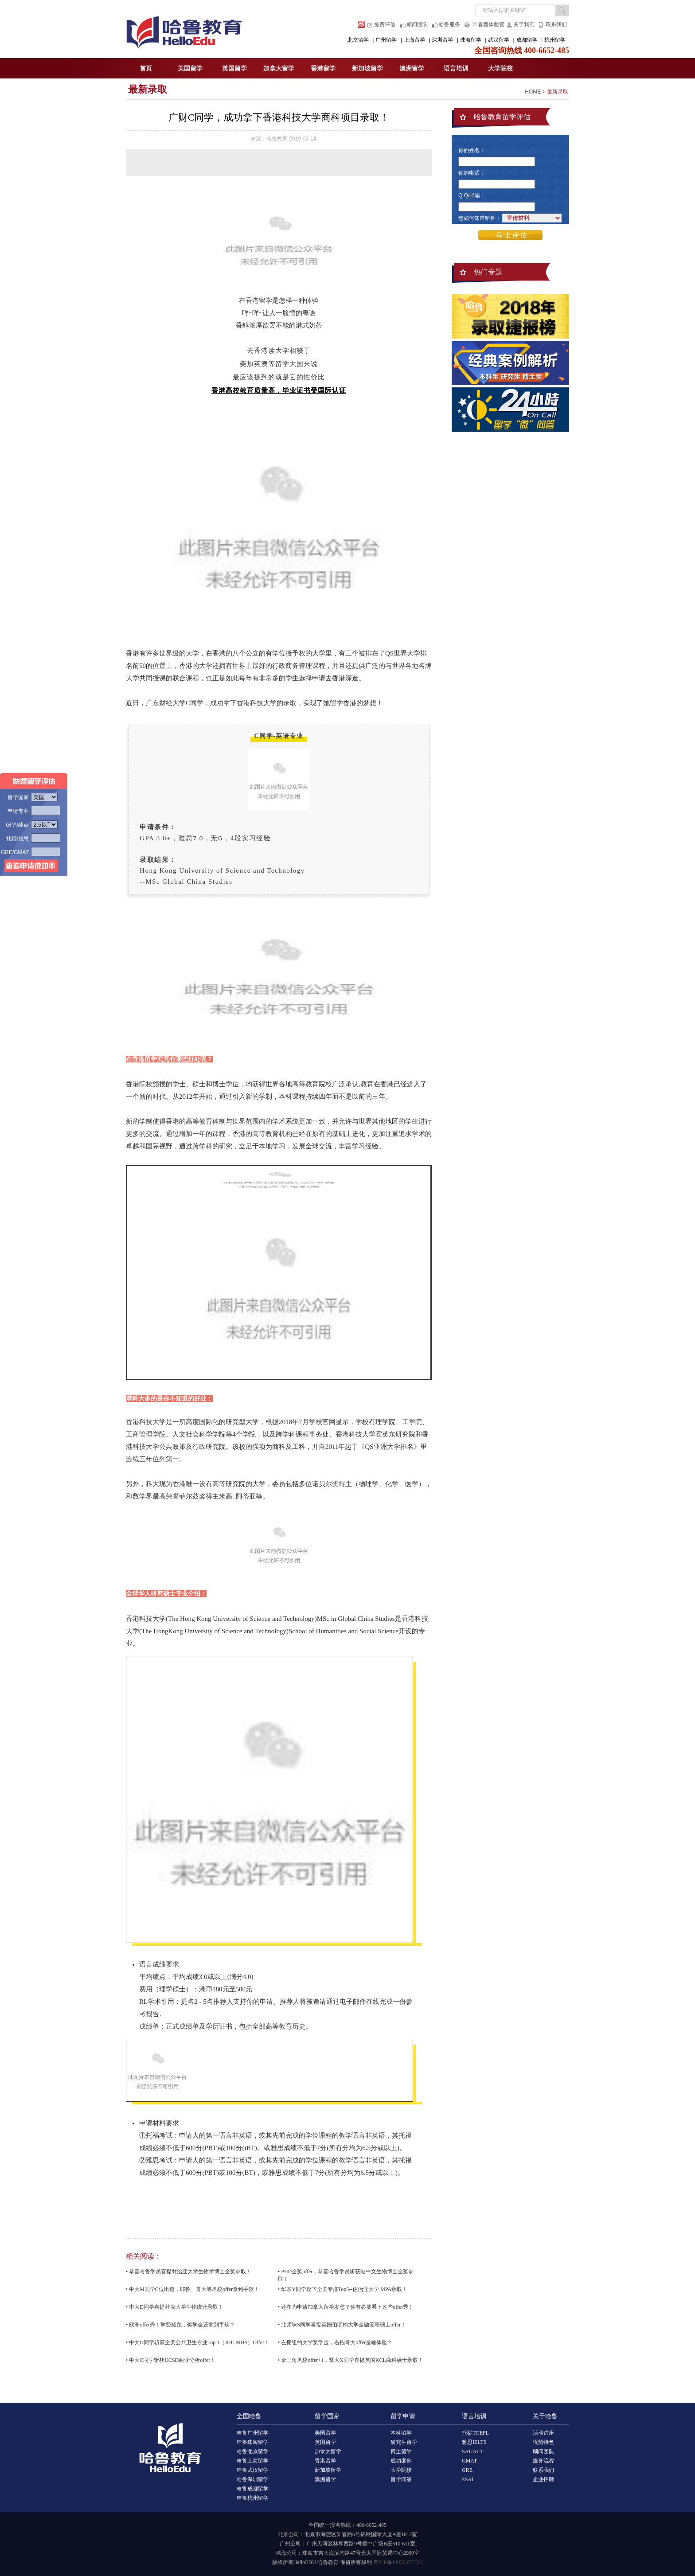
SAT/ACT (473, 2451)
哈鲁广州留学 (253, 2433)
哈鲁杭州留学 (253, 2498)
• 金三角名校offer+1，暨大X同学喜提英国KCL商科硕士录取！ (350, 2360)
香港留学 (323, 68)
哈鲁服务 (449, 24)
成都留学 (527, 40)
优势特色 (543, 2442)
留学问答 (401, 2479)
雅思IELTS (474, 2442)
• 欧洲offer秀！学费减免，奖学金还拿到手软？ (180, 2325)
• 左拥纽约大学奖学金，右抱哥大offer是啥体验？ (335, 2342)
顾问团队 (417, 24)
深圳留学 (442, 40)
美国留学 (190, 68)
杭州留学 (555, 40)
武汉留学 (498, 40)
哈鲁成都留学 (253, 2489)
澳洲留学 (411, 68)
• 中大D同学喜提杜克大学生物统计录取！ (174, 2307)
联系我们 (556, 24)
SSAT (468, 2479)
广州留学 (386, 40)
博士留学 (401, 2451)
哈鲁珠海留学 (253, 2442)
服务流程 (543, 2461)
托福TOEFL (475, 2433)
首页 (146, 68)
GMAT (469, 2461)
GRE (467, 2470)
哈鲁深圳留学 (253, 2479)
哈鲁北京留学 (253, 2451)
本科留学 (401, 2433)
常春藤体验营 (488, 24)
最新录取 (147, 89)
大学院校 (500, 68)
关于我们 (524, 24)
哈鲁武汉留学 (253, 2470)
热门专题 (488, 272)
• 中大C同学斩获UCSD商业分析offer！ (170, 2360)
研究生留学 (403, 2442)
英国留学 (234, 68)
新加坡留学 (367, 68)
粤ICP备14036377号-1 (398, 2562)
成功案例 (401, 2461)
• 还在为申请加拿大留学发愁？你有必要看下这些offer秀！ (346, 2307)
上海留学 (414, 40)
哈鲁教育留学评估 (502, 117)
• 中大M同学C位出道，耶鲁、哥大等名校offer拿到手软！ (192, 2289)
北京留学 (358, 40)
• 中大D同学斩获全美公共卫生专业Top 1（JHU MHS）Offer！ (197, 2342)
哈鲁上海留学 (253, 2461)
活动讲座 (543, 2433)
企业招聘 (543, 2479)
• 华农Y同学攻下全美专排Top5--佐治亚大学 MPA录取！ (342, 2289)
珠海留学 (470, 40)
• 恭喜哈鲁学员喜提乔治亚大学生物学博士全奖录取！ (188, 2271)
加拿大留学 (278, 68)
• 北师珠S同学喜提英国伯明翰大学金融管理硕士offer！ (342, 2325)
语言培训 (456, 68)
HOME (533, 92)
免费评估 (384, 24)
